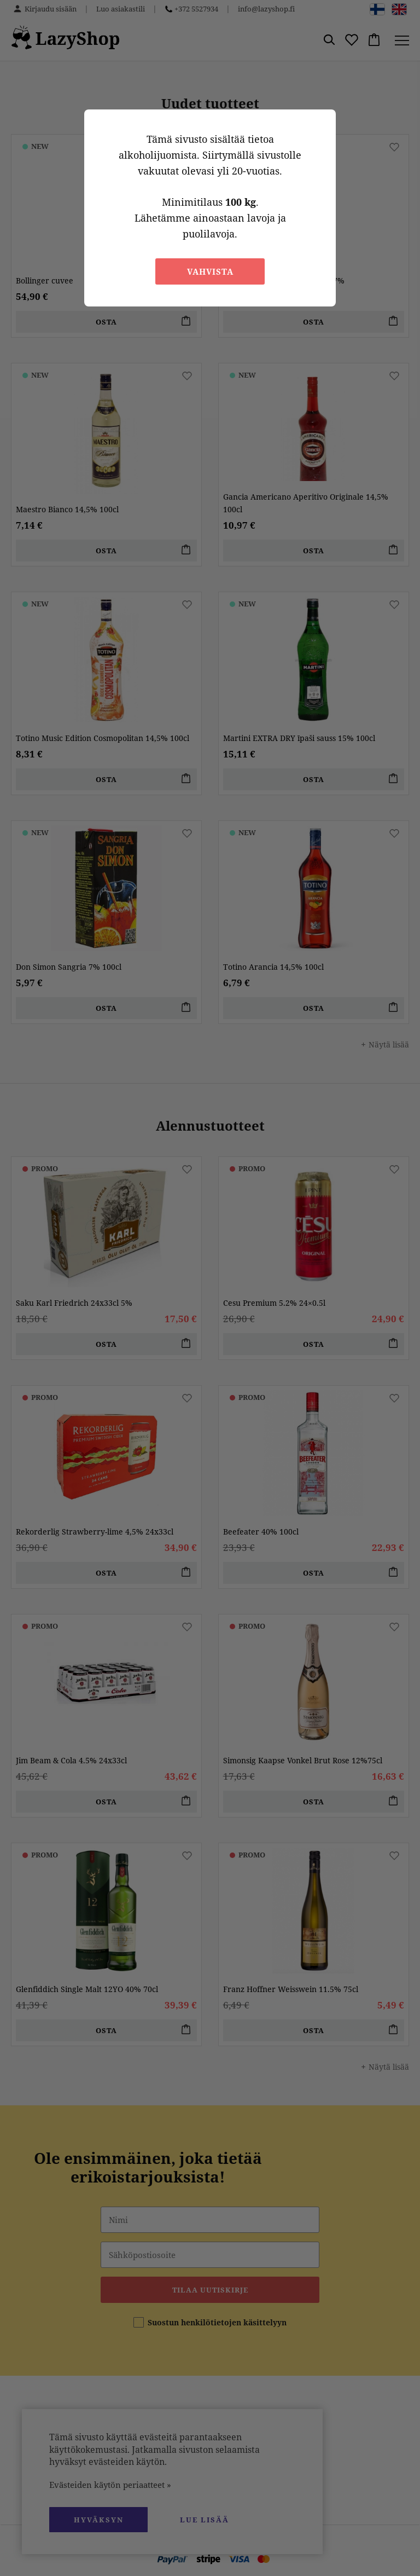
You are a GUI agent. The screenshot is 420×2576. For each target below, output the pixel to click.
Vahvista (210, 271)
